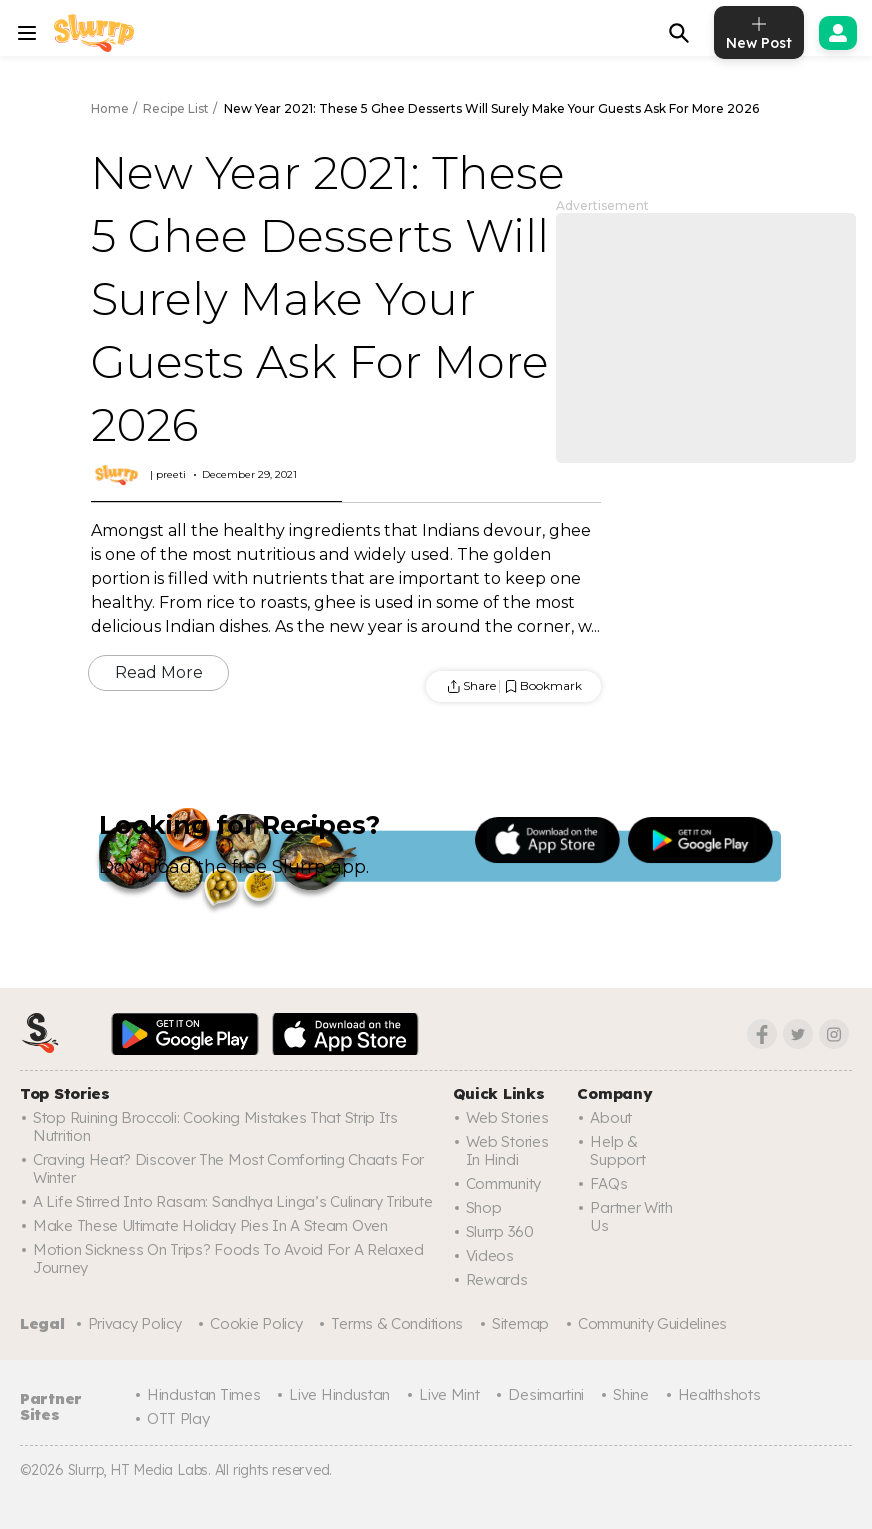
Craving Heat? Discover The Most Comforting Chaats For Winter (228, 1168)
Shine (631, 1394)
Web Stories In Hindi (507, 1150)
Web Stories (507, 1117)
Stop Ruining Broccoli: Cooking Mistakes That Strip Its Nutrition (215, 1126)
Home (110, 108)
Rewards (497, 1279)
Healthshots (719, 1394)
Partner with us (631, 1216)
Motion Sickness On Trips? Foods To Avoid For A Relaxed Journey (228, 1258)
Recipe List (176, 108)
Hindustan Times (204, 1394)
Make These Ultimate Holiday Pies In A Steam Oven (210, 1225)
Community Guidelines (652, 1323)
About (611, 1117)
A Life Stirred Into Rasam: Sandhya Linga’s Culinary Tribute (232, 1201)
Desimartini (546, 1394)
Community (503, 1183)
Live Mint (449, 1394)
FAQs (608, 1183)
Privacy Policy (135, 1323)
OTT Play (178, 1418)
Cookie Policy (256, 1323)
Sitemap (520, 1323)
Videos (490, 1255)
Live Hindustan (339, 1394)
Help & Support (617, 1150)
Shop (484, 1207)
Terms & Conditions (397, 1323)
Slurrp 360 (500, 1231)
